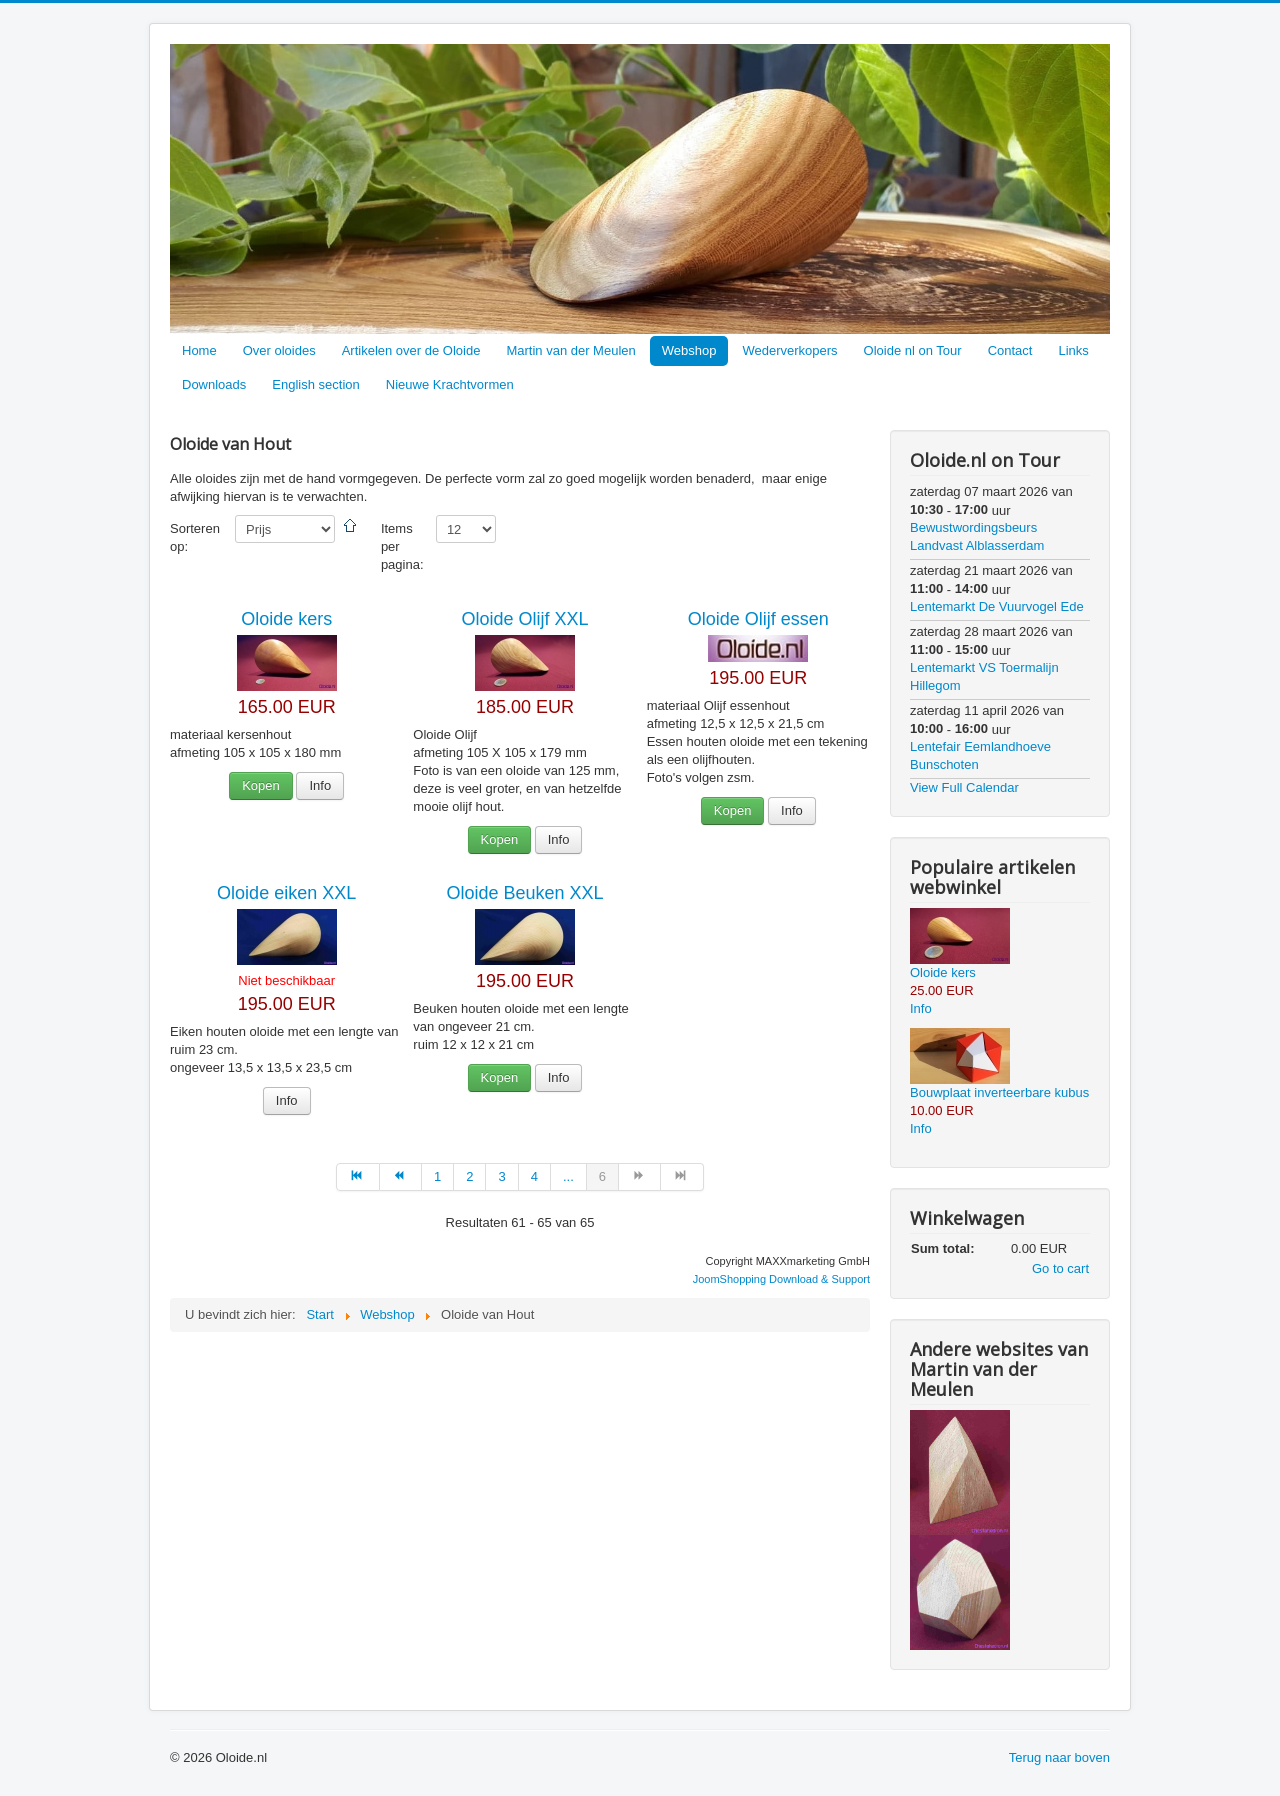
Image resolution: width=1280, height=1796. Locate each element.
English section (315, 384)
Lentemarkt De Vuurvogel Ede (997, 606)
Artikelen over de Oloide (411, 350)
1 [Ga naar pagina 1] (437, 1176)
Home (199, 350)
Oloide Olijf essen (758, 619)
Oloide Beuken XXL (524, 893)
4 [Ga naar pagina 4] (534, 1176)
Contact (1010, 350)
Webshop (689, 350)
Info (320, 785)
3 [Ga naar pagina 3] (501, 1176)
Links (1073, 350)
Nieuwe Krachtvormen (450, 384)
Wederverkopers (789, 350)
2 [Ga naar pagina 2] (469, 1176)
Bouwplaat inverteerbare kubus (999, 1092)
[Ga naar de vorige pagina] (401, 1177)
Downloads (214, 384)
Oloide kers (286, 619)
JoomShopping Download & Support (781, 1279)
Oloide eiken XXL (286, 893)
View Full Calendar (964, 787)
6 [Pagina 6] (602, 1176)
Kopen (261, 785)
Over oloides (279, 350)
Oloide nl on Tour (913, 350)
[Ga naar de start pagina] (357, 1177)
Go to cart (1060, 1268)
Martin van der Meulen (570, 350)
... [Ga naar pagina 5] (568, 1176)
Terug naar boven (1059, 1757)
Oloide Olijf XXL (524, 619)
